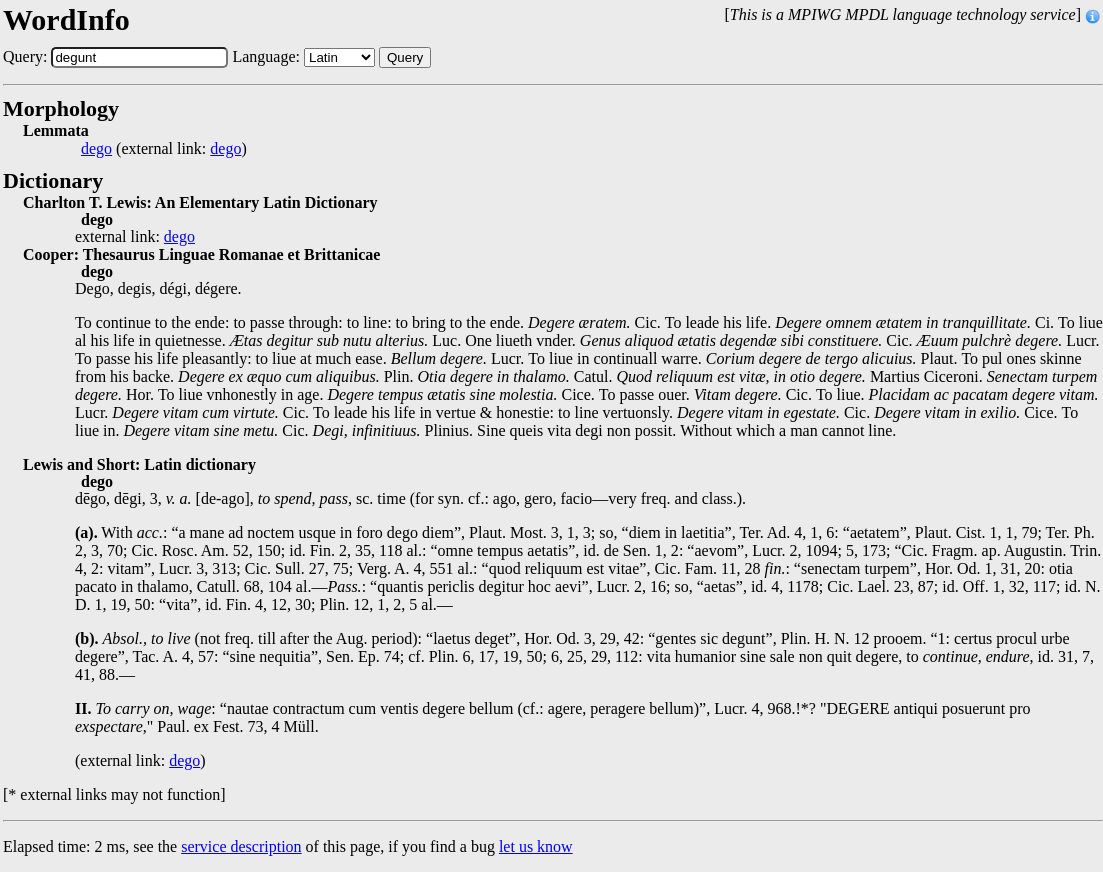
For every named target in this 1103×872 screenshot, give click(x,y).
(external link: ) (164, 149)
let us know (536, 846)
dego (96, 149)
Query (405, 57)
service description (241, 846)
